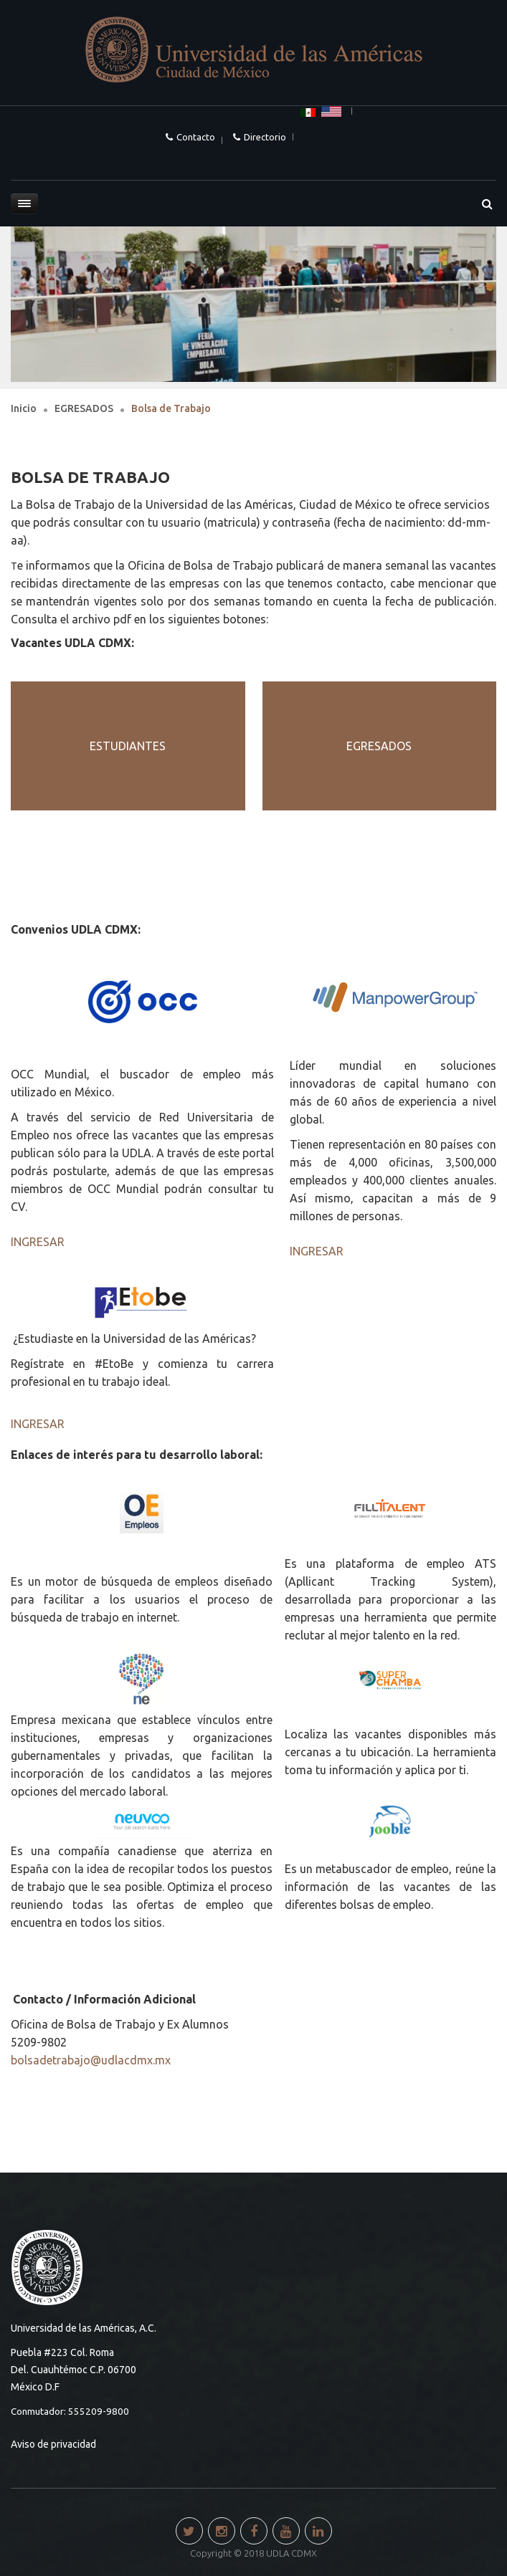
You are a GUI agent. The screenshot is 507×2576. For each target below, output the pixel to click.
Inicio (24, 408)
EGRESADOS (84, 408)
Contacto (195, 137)
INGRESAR (38, 1241)
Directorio (265, 137)
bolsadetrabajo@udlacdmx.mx (91, 2060)
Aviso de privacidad (53, 2444)
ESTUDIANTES (128, 745)
